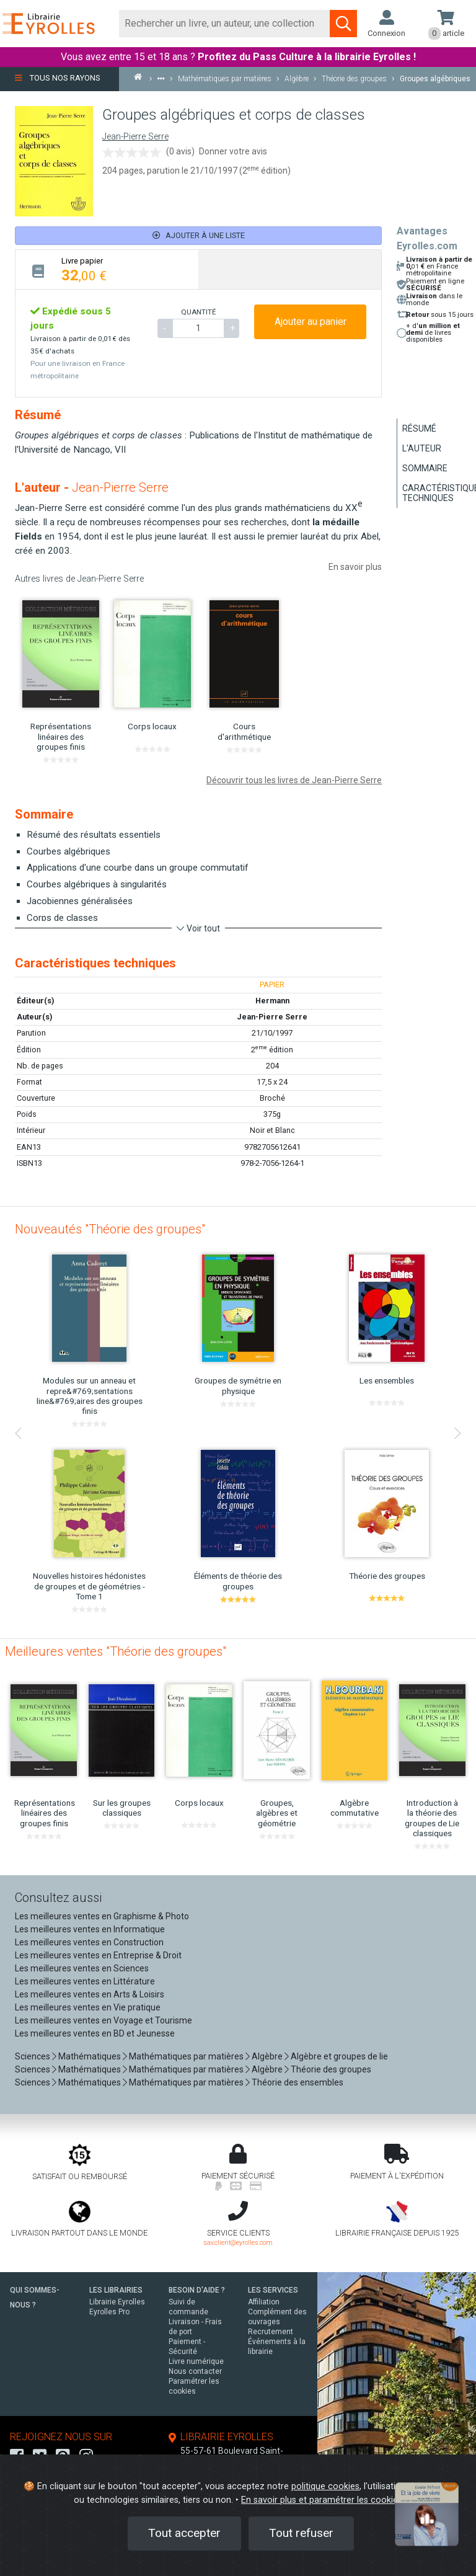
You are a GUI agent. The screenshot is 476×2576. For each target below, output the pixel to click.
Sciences (33, 2056)
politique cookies (325, 2486)
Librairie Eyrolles (117, 2302)
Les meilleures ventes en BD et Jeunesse (95, 2033)
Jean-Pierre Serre (135, 136)
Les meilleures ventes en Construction (89, 1942)
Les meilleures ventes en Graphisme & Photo (102, 1916)
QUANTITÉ (198, 312)
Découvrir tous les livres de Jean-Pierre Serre (294, 780)
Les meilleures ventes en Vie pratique (88, 2007)
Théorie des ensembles (297, 2082)
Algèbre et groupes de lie (339, 2056)
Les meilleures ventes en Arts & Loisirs (89, 1994)
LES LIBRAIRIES (116, 2290)
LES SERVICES (273, 2290)
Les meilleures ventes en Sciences (82, 1968)
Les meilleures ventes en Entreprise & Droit (98, 1955)
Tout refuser (301, 2533)
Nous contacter (195, 2371)
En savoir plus (355, 567)
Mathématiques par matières (186, 2056)
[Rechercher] (224, 23)
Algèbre (267, 2056)
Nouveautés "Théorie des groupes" (110, 1229)
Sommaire (424, 468)
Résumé (419, 428)
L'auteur (421, 448)
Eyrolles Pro (109, 2311)
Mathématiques (89, 2056)
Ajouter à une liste (198, 235)
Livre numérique (196, 2361)
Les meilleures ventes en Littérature (85, 1981)
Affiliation (264, 2302)
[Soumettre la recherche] (343, 23)
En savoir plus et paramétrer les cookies (321, 2500)
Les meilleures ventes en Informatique (90, 1929)
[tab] (106, 269)
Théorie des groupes (331, 2069)
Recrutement (270, 2331)
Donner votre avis (233, 151)
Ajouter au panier (310, 321)
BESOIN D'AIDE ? (197, 2290)
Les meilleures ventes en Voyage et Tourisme (103, 2020)
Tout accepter (184, 2533)
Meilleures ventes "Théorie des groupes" (115, 1651)
